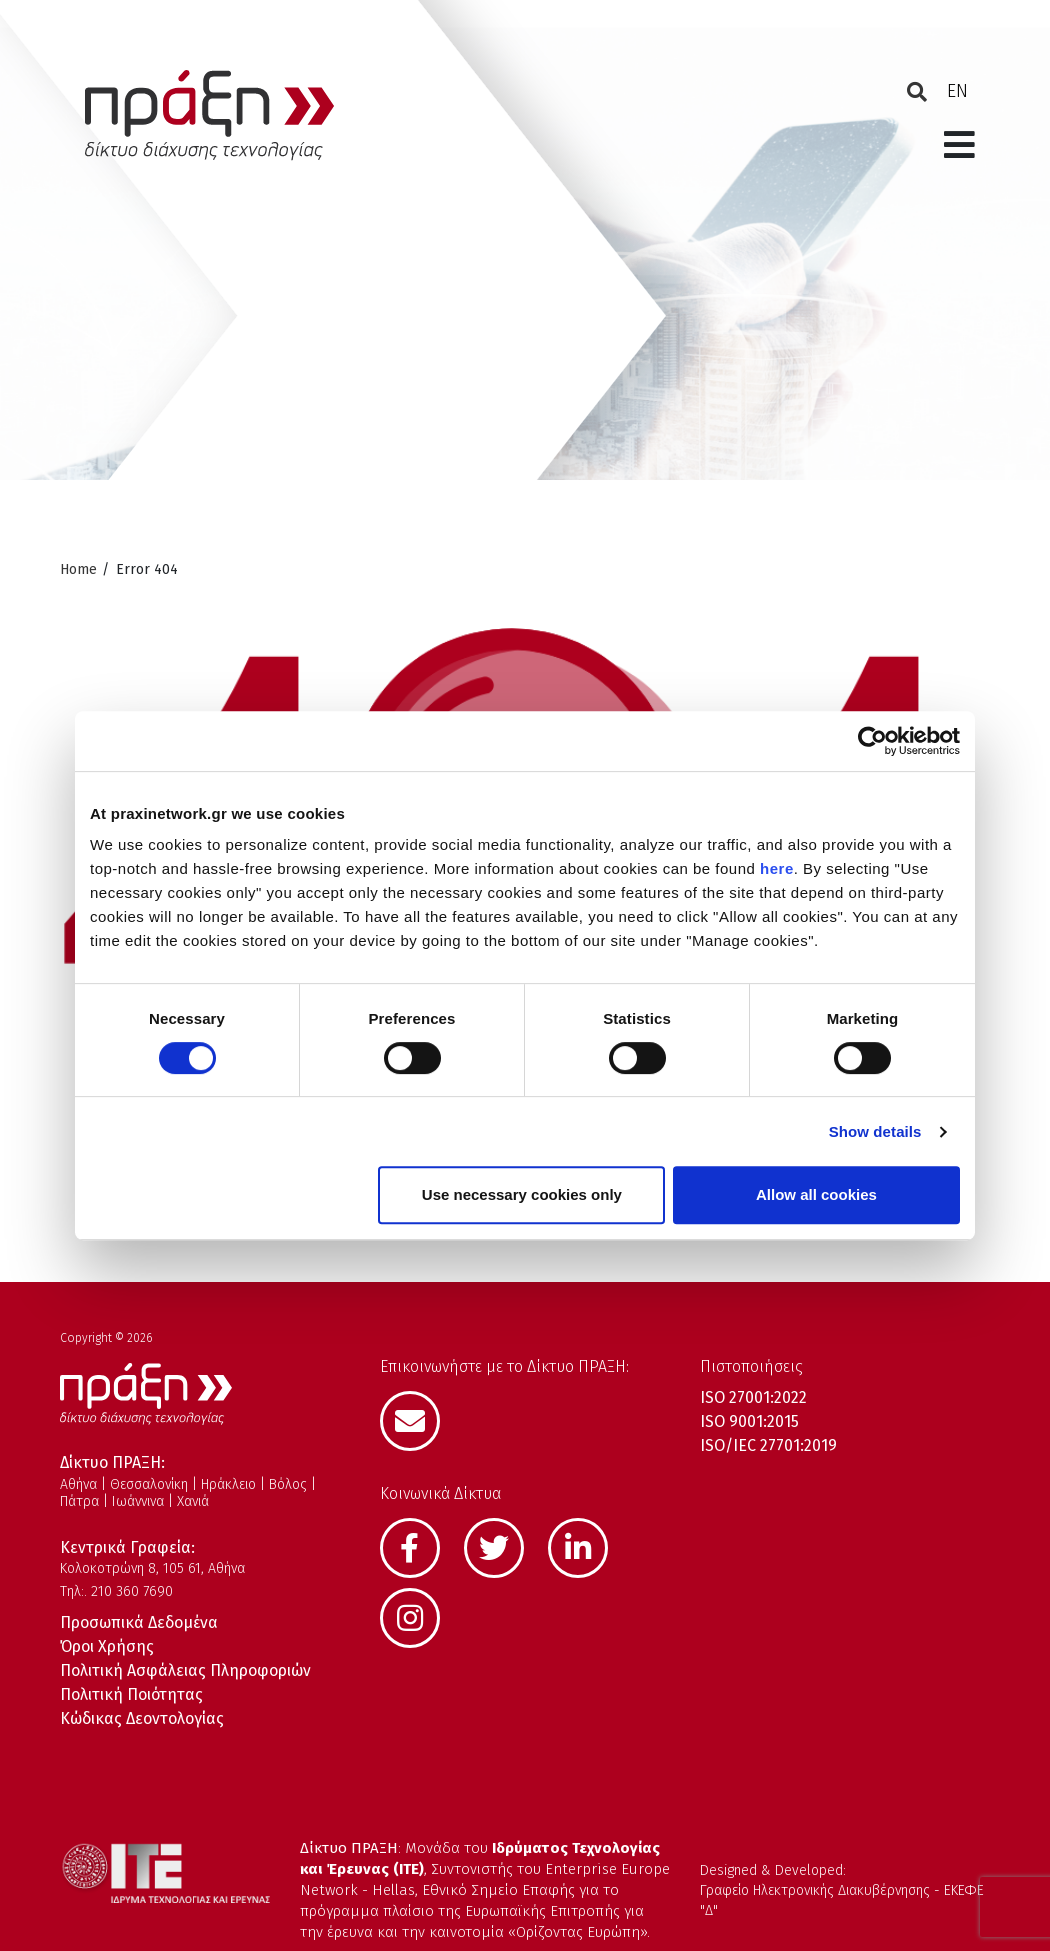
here (777, 868)
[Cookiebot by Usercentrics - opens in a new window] (872, 741)
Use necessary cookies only (522, 1194)
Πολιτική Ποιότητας (131, 1694)
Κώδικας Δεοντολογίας (142, 1718)
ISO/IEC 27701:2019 (768, 1445)
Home (78, 569)
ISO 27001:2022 (753, 1397)
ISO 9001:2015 (749, 1421)
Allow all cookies (816, 1194)
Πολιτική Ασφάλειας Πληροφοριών (185, 1670)
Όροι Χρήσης (107, 1646)
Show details (875, 1131)
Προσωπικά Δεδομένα (139, 1622)
